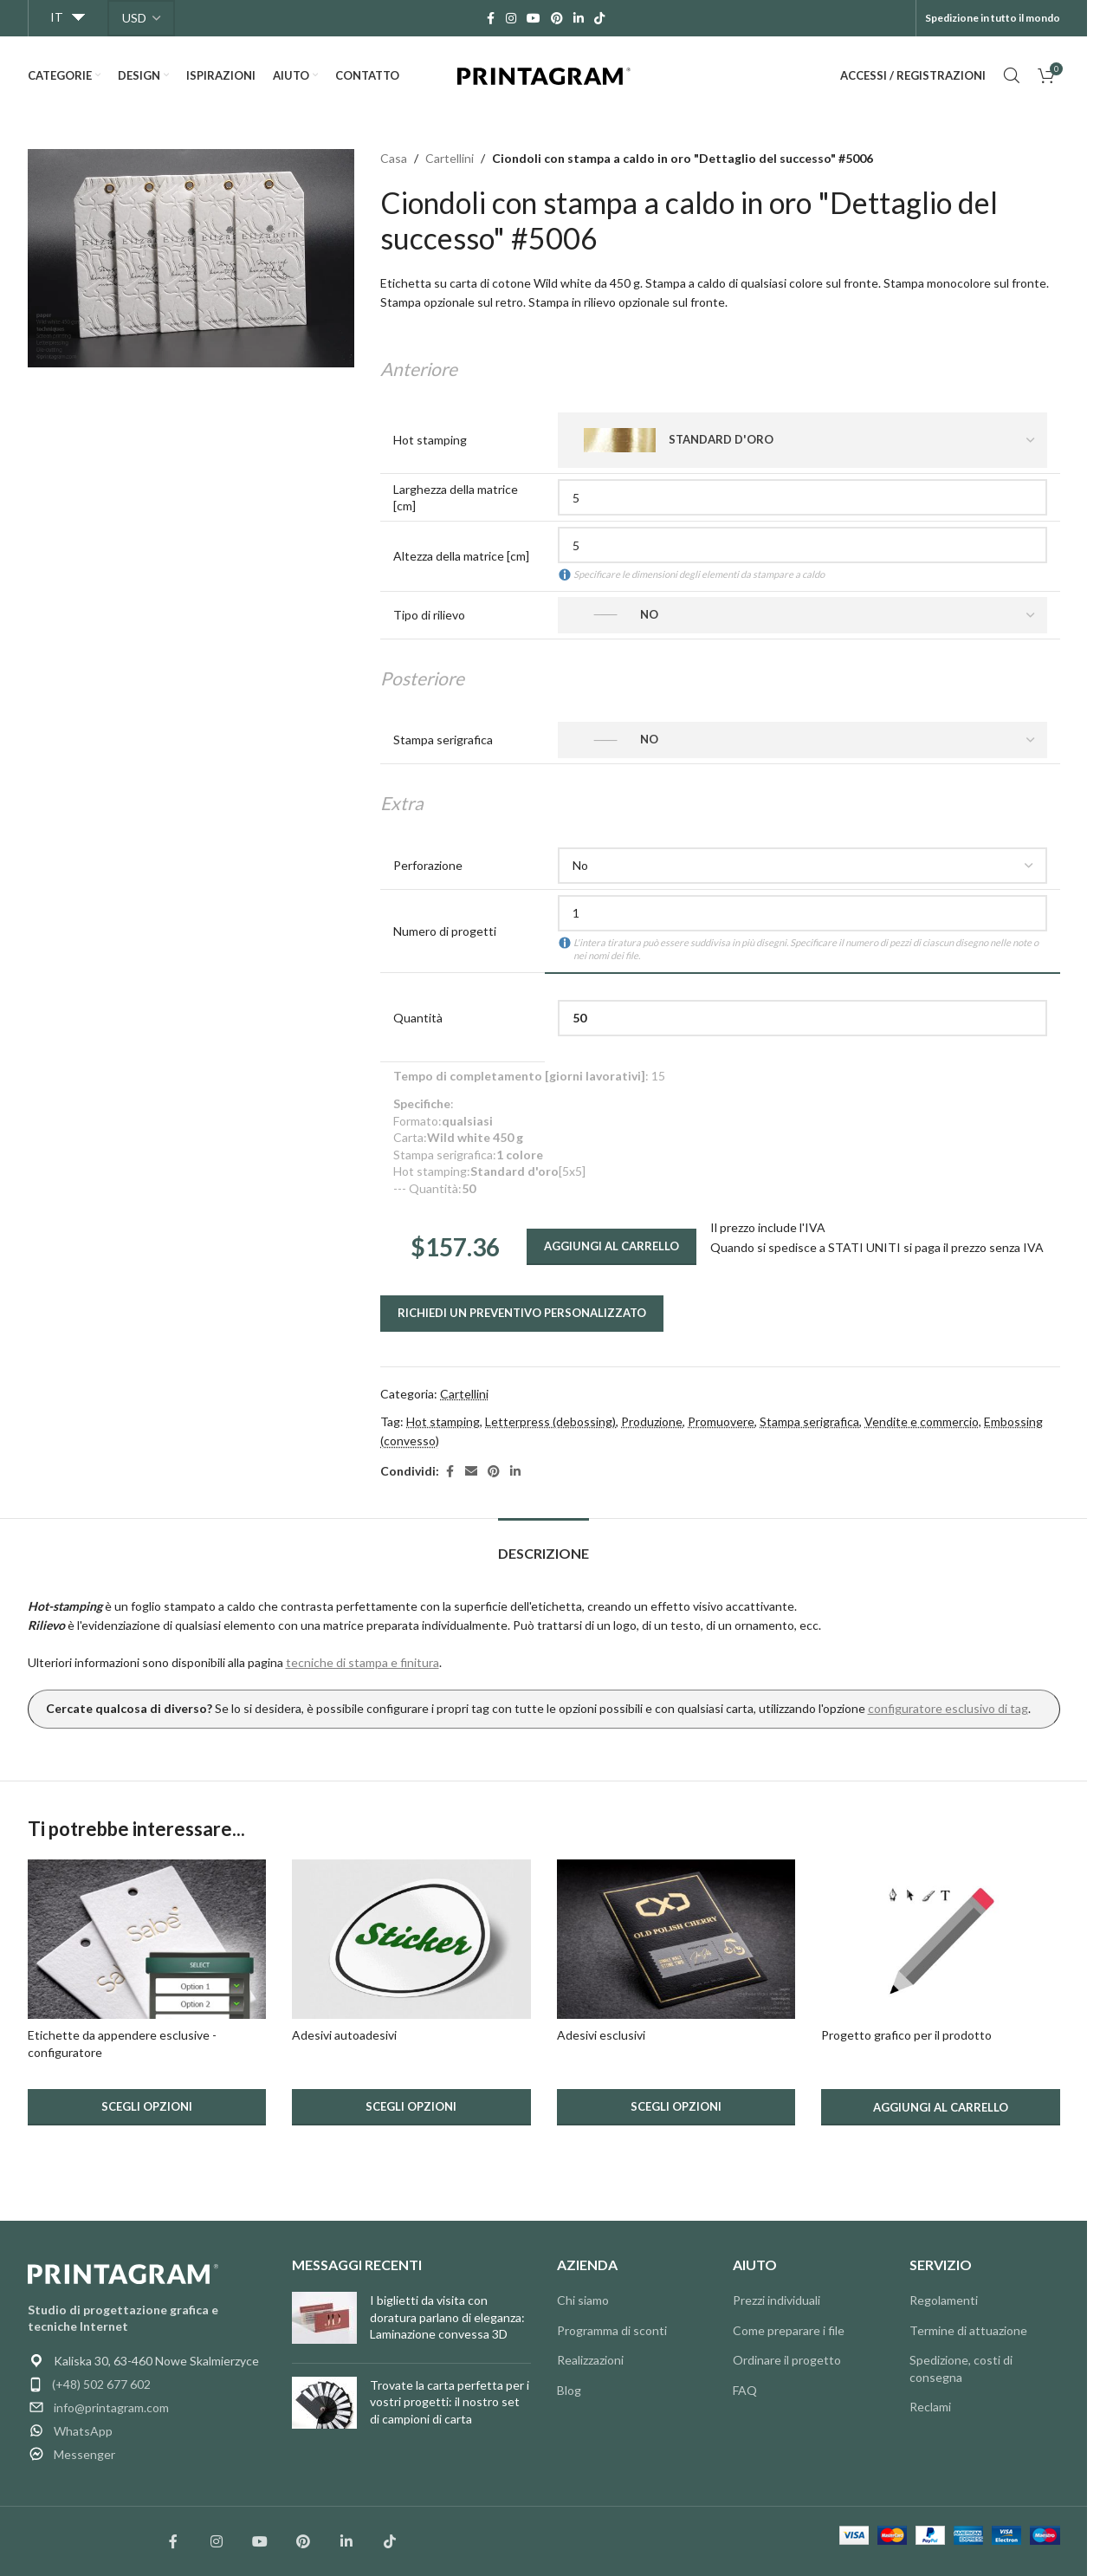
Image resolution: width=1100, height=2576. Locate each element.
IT (56, 17)
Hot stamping (443, 1421)
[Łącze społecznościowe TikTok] (389, 2541)
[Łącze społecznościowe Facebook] (173, 2541)
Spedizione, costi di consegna (961, 2368)
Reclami (930, 2406)
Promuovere (721, 1421)
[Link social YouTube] (533, 18)
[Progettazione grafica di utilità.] (940, 1939)
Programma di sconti (612, 2330)
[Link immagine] (123, 2272)
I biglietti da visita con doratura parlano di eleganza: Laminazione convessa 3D (447, 2317)
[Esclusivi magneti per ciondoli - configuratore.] (147, 1939)
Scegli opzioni (146, 2106)
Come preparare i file (788, 2330)
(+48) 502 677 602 (101, 2384)
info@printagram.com (111, 2407)
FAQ (745, 2390)
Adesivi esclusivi (601, 2035)
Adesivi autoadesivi (344, 2035)
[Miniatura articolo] (324, 2321)
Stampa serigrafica (809, 1421)
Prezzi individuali (776, 2300)
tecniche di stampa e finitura (362, 1662)
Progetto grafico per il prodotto (906, 2035)
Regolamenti (943, 2300)
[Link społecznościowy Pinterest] (303, 2541)
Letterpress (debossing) (550, 1421)
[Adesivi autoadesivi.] (411, 1939)
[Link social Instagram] (511, 18)
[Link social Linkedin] (578, 18)
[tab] (543, 1544)
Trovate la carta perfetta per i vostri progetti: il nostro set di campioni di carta (449, 2402)
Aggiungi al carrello (611, 1246)
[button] (940, 2107)
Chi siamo (583, 2300)
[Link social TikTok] (599, 18)
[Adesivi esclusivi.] (676, 1939)
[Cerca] (1011, 75)
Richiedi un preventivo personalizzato (522, 1313)
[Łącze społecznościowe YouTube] (260, 2541)
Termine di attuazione (968, 2330)
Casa (393, 158)
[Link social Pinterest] (557, 18)
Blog (569, 2390)
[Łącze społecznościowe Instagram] (216, 2541)
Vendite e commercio (921, 1421)
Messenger (84, 2454)
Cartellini (449, 158)
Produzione (652, 1421)
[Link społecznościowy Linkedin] (346, 2541)
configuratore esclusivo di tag (948, 1708)
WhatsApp (83, 2431)
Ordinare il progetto (787, 2359)
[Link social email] (471, 1471)
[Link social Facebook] (490, 18)
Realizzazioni (590, 2359)
